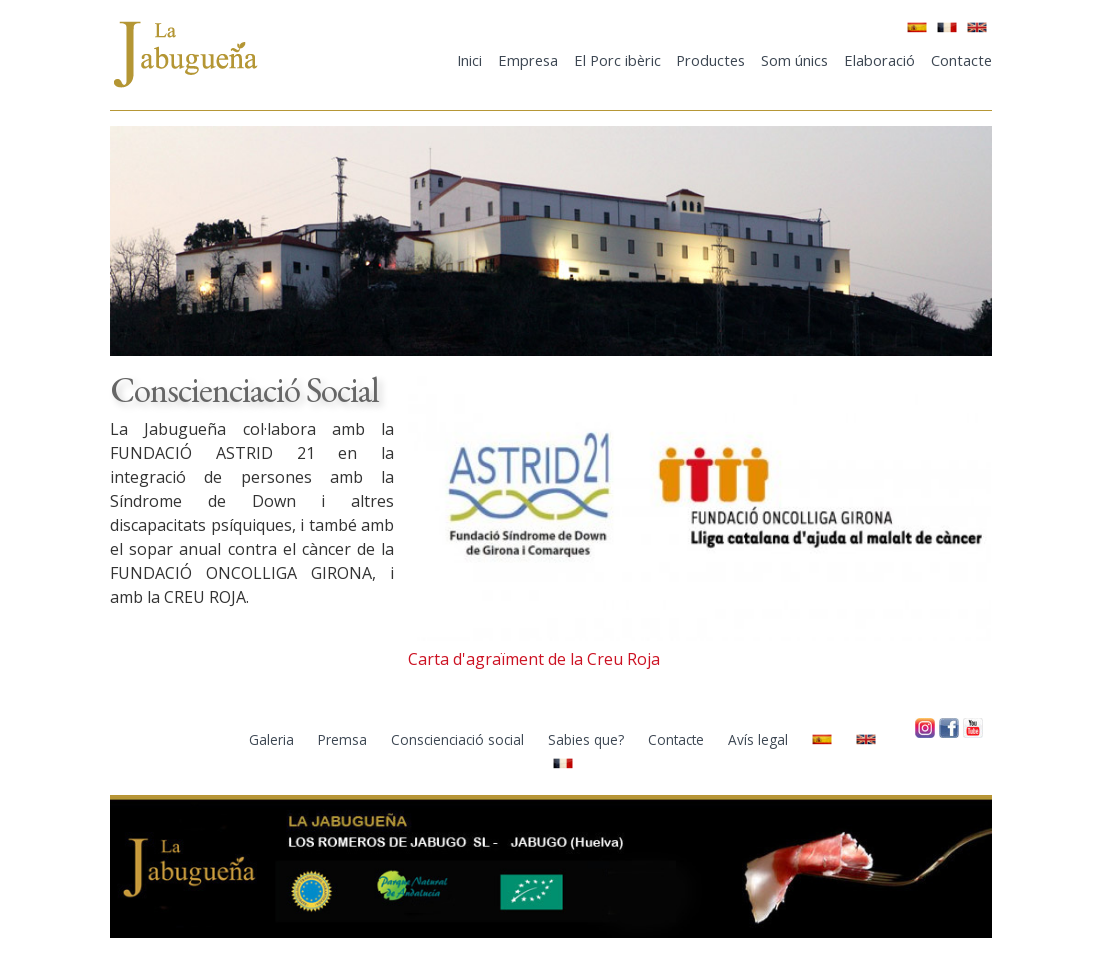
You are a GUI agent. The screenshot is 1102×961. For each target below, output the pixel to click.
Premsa (344, 739)
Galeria (273, 739)
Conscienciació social (459, 739)
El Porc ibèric (617, 60)
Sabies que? (588, 739)
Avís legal (760, 739)
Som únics (794, 60)
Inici (469, 60)
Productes (710, 60)
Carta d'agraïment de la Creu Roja (534, 659)
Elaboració (879, 60)
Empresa (528, 60)
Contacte (961, 60)
